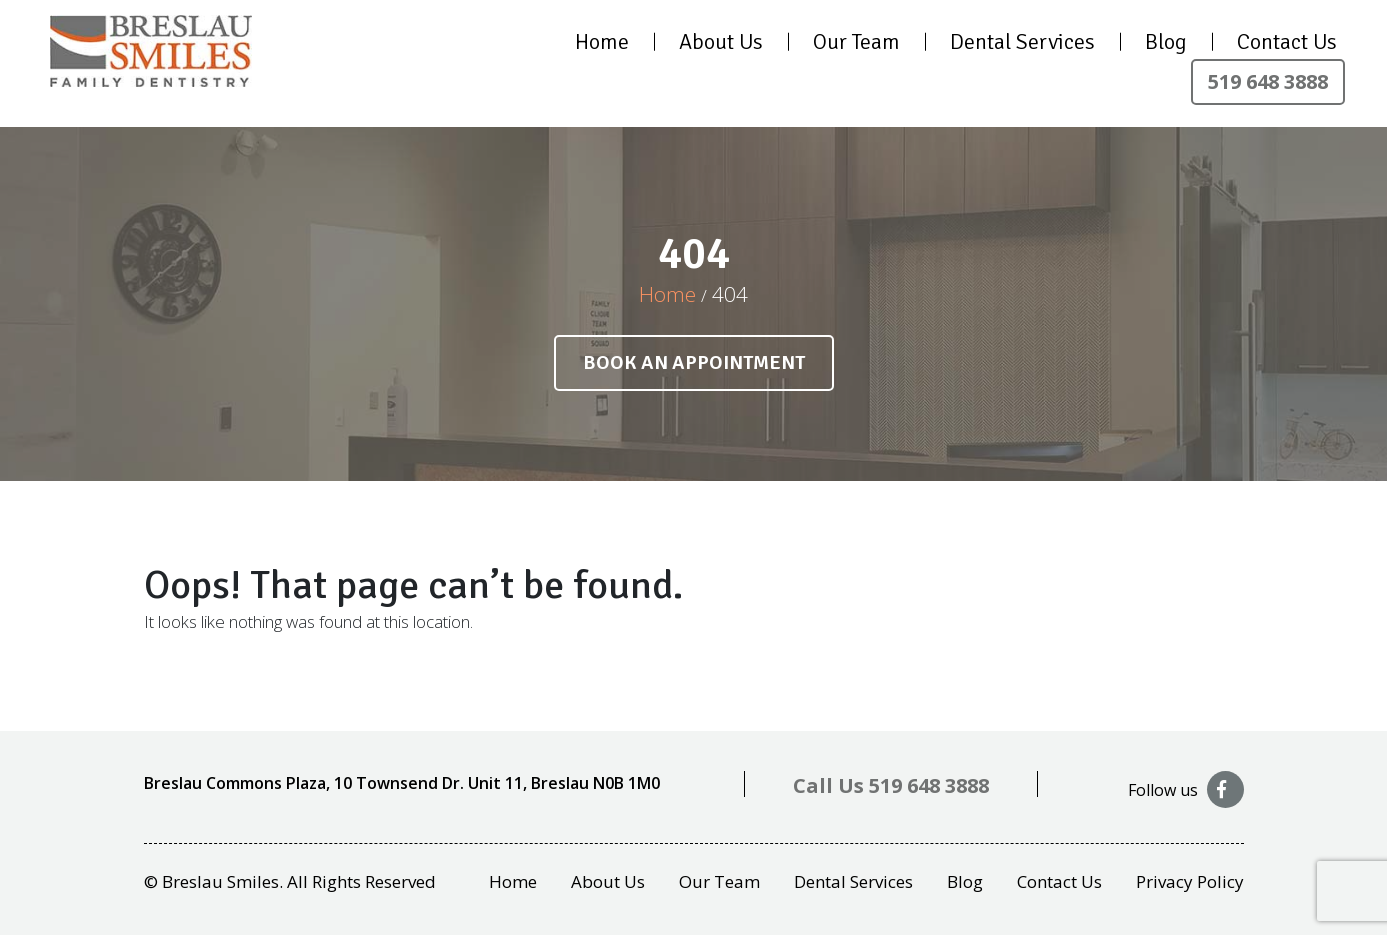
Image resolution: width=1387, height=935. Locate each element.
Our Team (856, 41)
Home (602, 41)
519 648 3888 (1268, 81)
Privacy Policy (1190, 881)
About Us (721, 41)
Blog (1166, 41)
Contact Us (1287, 41)
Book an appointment (694, 362)
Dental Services (1022, 41)
